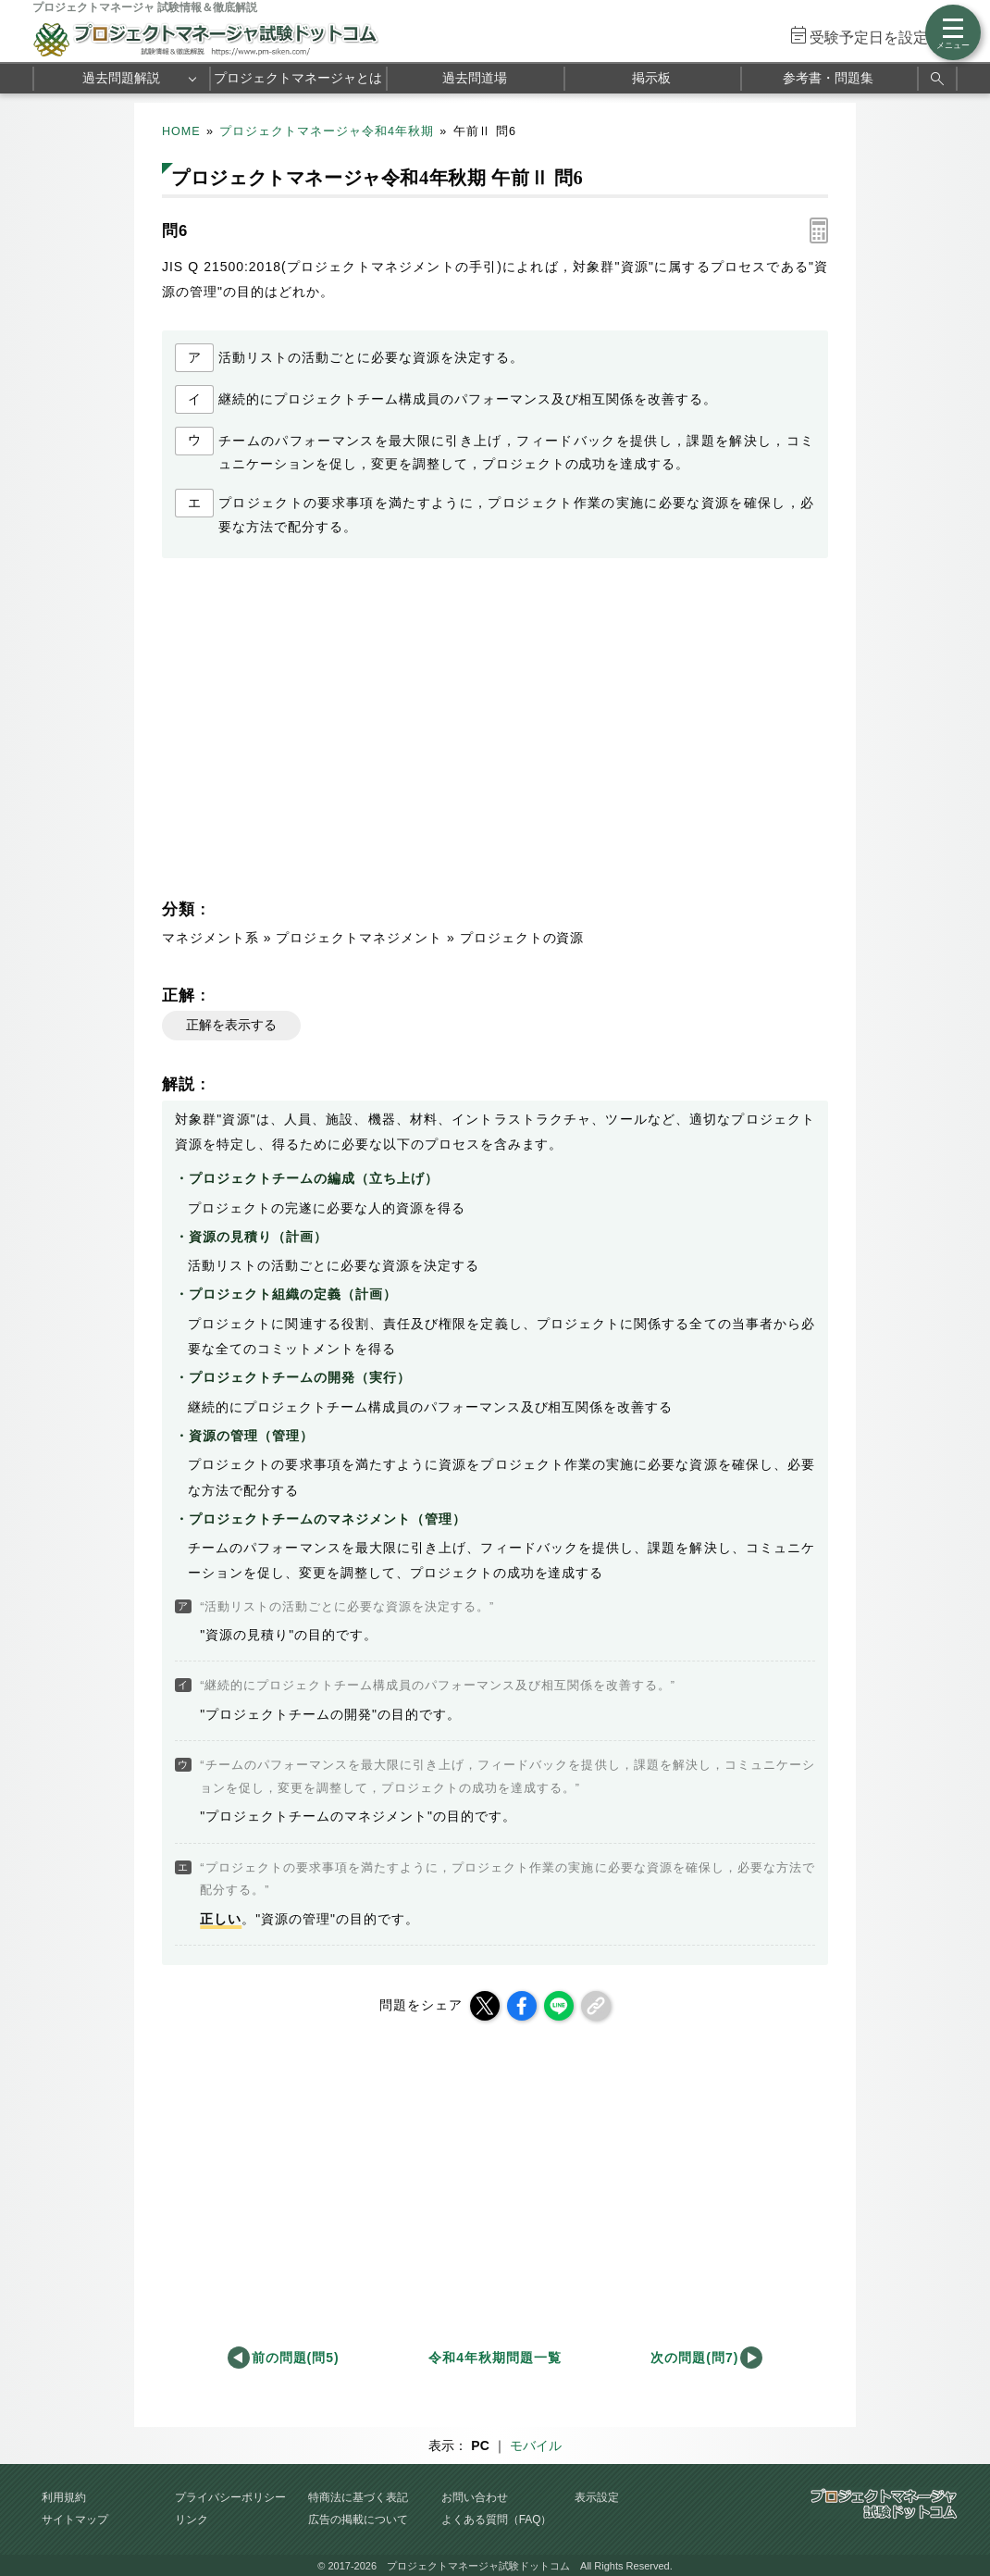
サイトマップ (75, 2519)
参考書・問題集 (828, 77)
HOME (181, 131)
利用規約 (64, 2497)
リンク (191, 2519)
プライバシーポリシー (230, 2497)
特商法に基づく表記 (358, 2497)
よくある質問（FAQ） (496, 2519)
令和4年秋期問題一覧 (495, 2357)
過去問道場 (474, 77)
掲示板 (651, 77)
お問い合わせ (474, 2497)
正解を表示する (231, 1024)
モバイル (536, 2445)
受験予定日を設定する (884, 37)
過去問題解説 (121, 77)
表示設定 (597, 2497)
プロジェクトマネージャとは (298, 77)
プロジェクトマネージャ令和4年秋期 (326, 131)
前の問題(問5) (296, 2357)
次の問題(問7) (694, 2357)
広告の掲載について (358, 2519)
